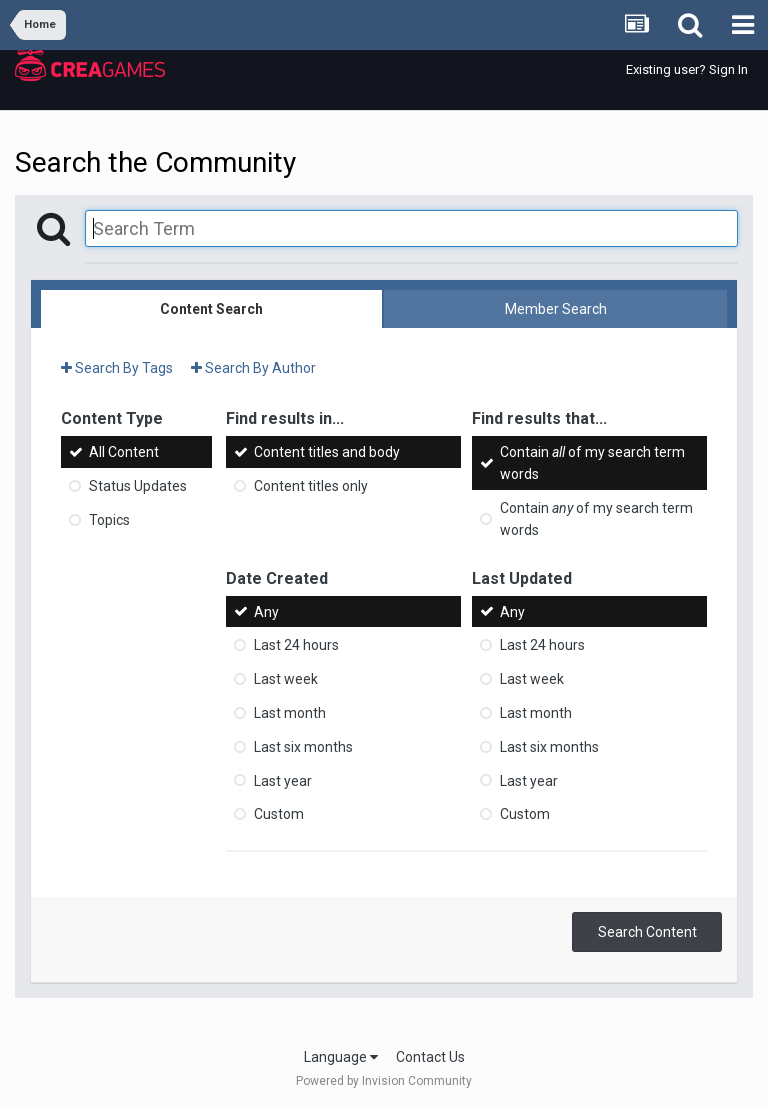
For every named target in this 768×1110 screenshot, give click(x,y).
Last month (290, 713)
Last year (283, 780)
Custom (279, 814)
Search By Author (253, 368)
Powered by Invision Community (384, 1081)
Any (266, 611)
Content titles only (311, 486)
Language (341, 1057)
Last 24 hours (296, 645)
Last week (286, 679)
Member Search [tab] (556, 309)
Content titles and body (327, 452)
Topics (109, 520)
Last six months (303, 747)
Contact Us (430, 1057)
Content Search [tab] (211, 309)
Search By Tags (117, 368)
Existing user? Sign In (687, 69)
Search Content (647, 932)
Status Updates (138, 486)
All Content (124, 452)
